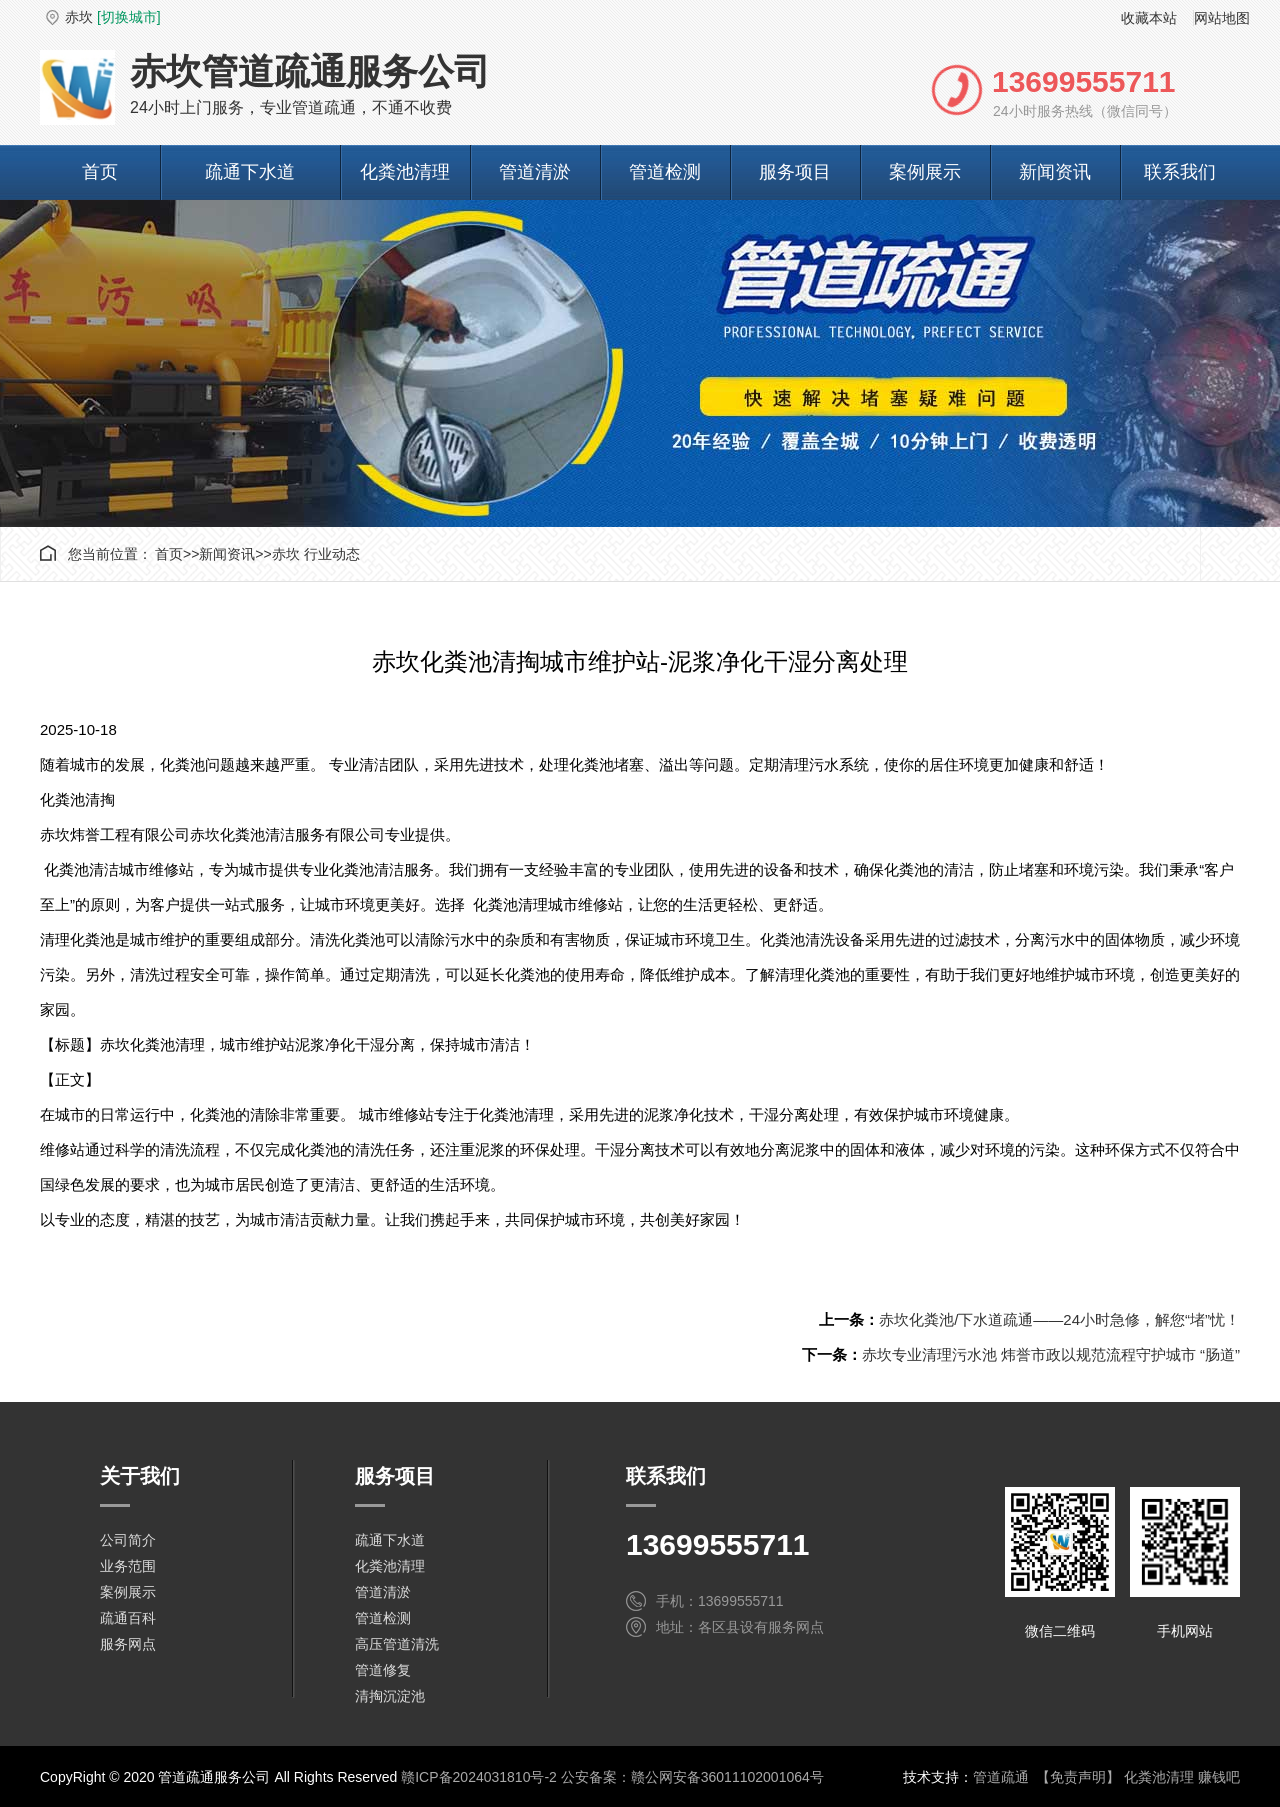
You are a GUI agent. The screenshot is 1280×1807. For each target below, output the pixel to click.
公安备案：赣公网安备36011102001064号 (692, 1777)
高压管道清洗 (397, 1644)
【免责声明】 (1078, 1777)
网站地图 (1222, 18)
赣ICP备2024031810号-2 (479, 1777)
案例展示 (925, 172)
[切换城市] (129, 17)
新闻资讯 (1055, 172)
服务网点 (128, 1644)
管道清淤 (535, 172)
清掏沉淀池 (390, 1696)
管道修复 (383, 1670)
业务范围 (128, 1566)
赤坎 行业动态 (316, 554)
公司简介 (128, 1540)
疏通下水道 (250, 172)
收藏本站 (1149, 18)
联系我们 (1180, 172)
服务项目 (795, 172)
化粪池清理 (405, 172)
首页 (100, 172)
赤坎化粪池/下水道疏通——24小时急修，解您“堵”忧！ (1059, 1319)
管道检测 (665, 172)
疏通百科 (128, 1618)
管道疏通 (1001, 1777)
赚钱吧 (1219, 1777)
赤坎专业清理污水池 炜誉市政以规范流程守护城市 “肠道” (1051, 1354)
